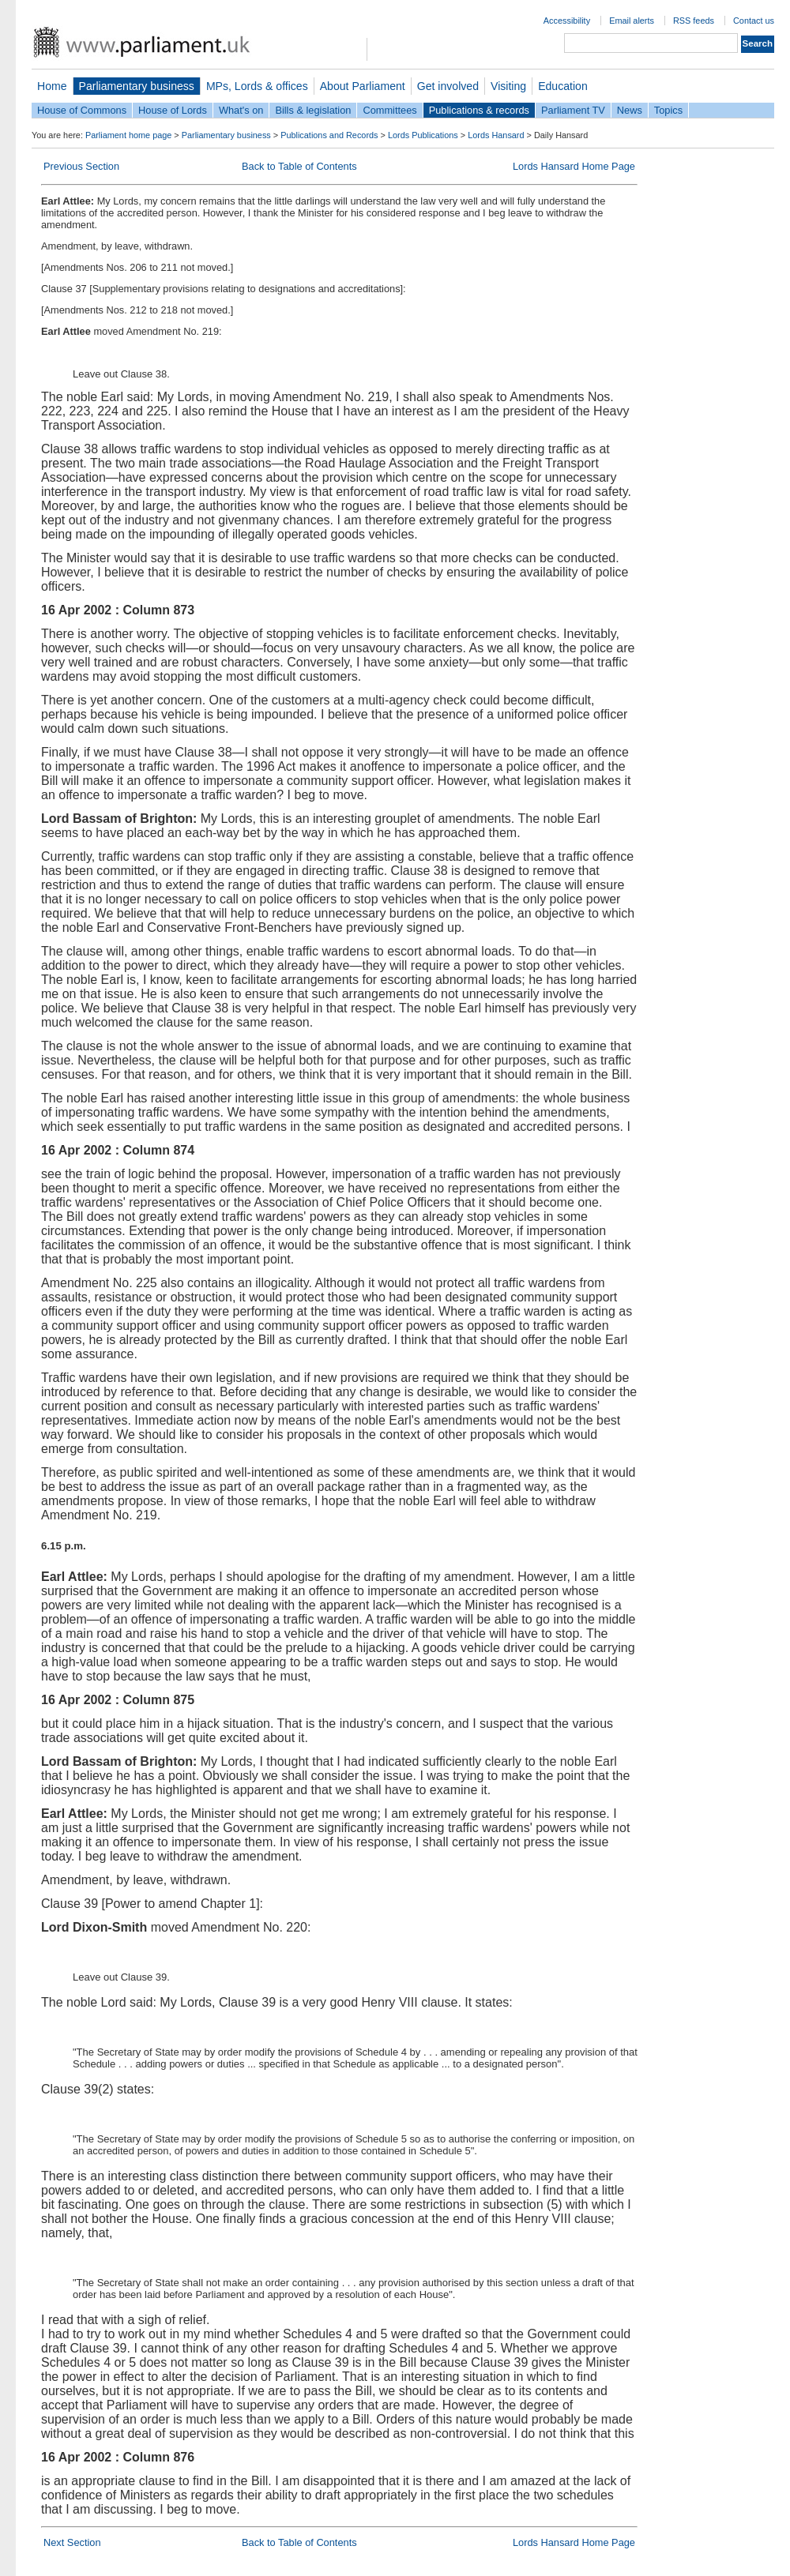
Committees (389, 110)
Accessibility (567, 20)
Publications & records (479, 110)
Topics (668, 110)
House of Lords (172, 110)
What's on (241, 110)
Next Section (72, 2542)
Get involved (448, 86)
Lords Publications (423, 135)
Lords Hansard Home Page (574, 166)
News (629, 110)
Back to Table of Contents (299, 166)
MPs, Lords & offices (257, 86)
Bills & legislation (313, 110)
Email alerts (631, 20)
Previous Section (81, 166)
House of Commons (81, 110)
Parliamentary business (136, 86)
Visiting (508, 86)
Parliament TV (573, 110)
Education (563, 86)
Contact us (753, 20)
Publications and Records (329, 135)
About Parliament (362, 86)
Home (52, 86)
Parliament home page (128, 135)
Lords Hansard (496, 135)
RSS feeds (693, 20)
